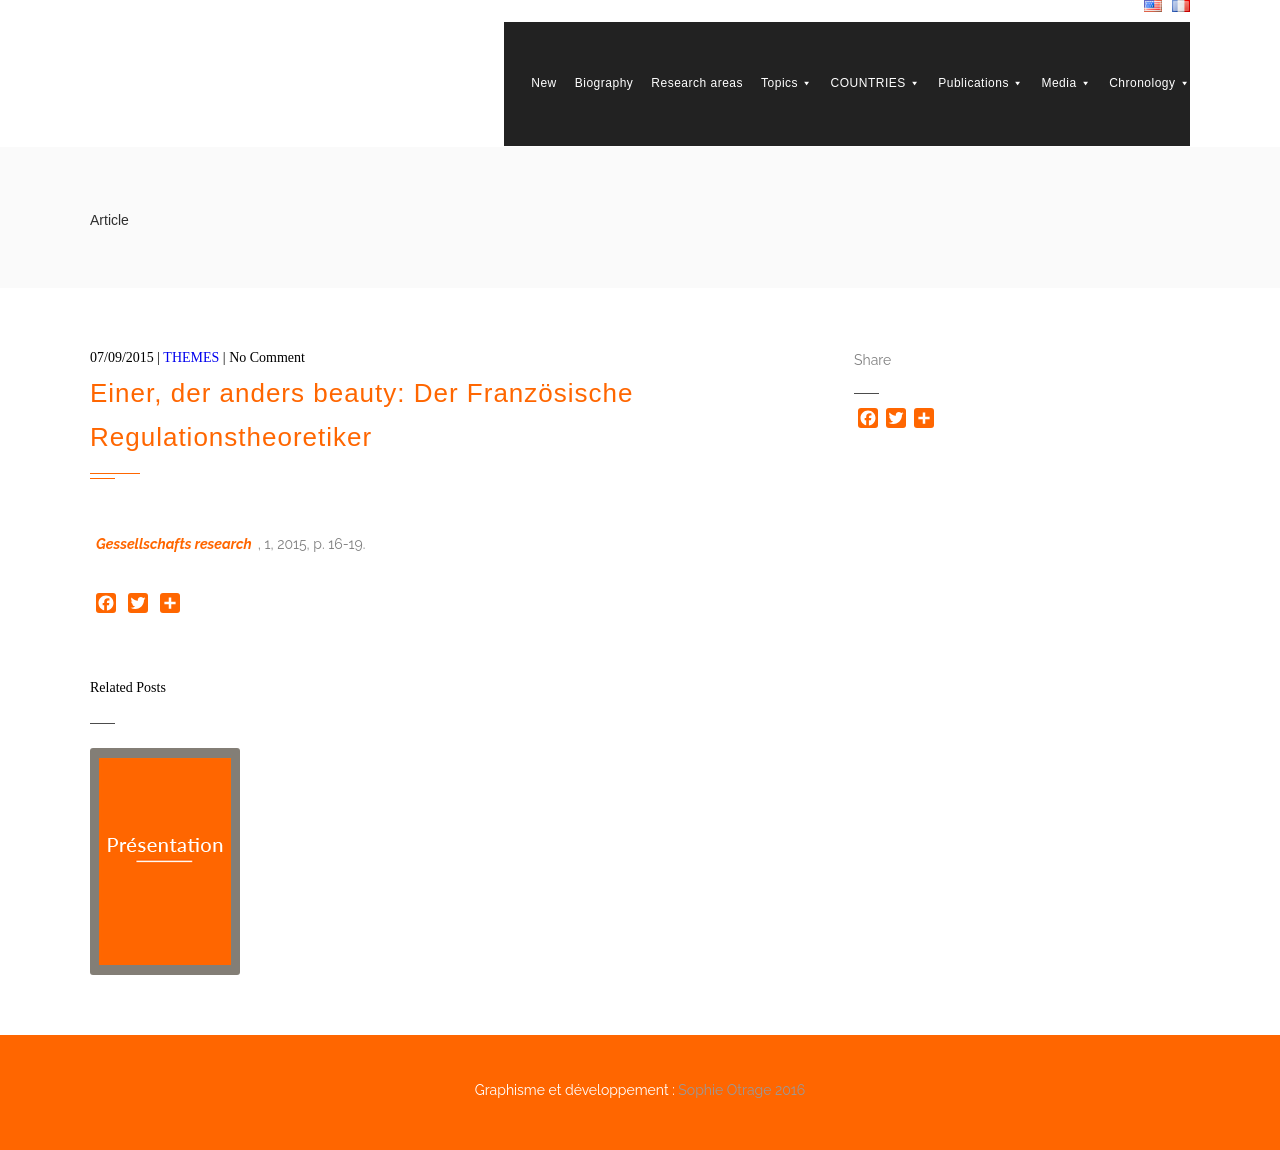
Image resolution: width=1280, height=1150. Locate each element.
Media (1066, 83)
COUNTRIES (876, 83)
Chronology (1149, 83)
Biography (604, 83)
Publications (980, 83)
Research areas (697, 83)
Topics (787, 83)
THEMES (191, 357)
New (544, 83)
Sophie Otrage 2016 (741, 1090)
